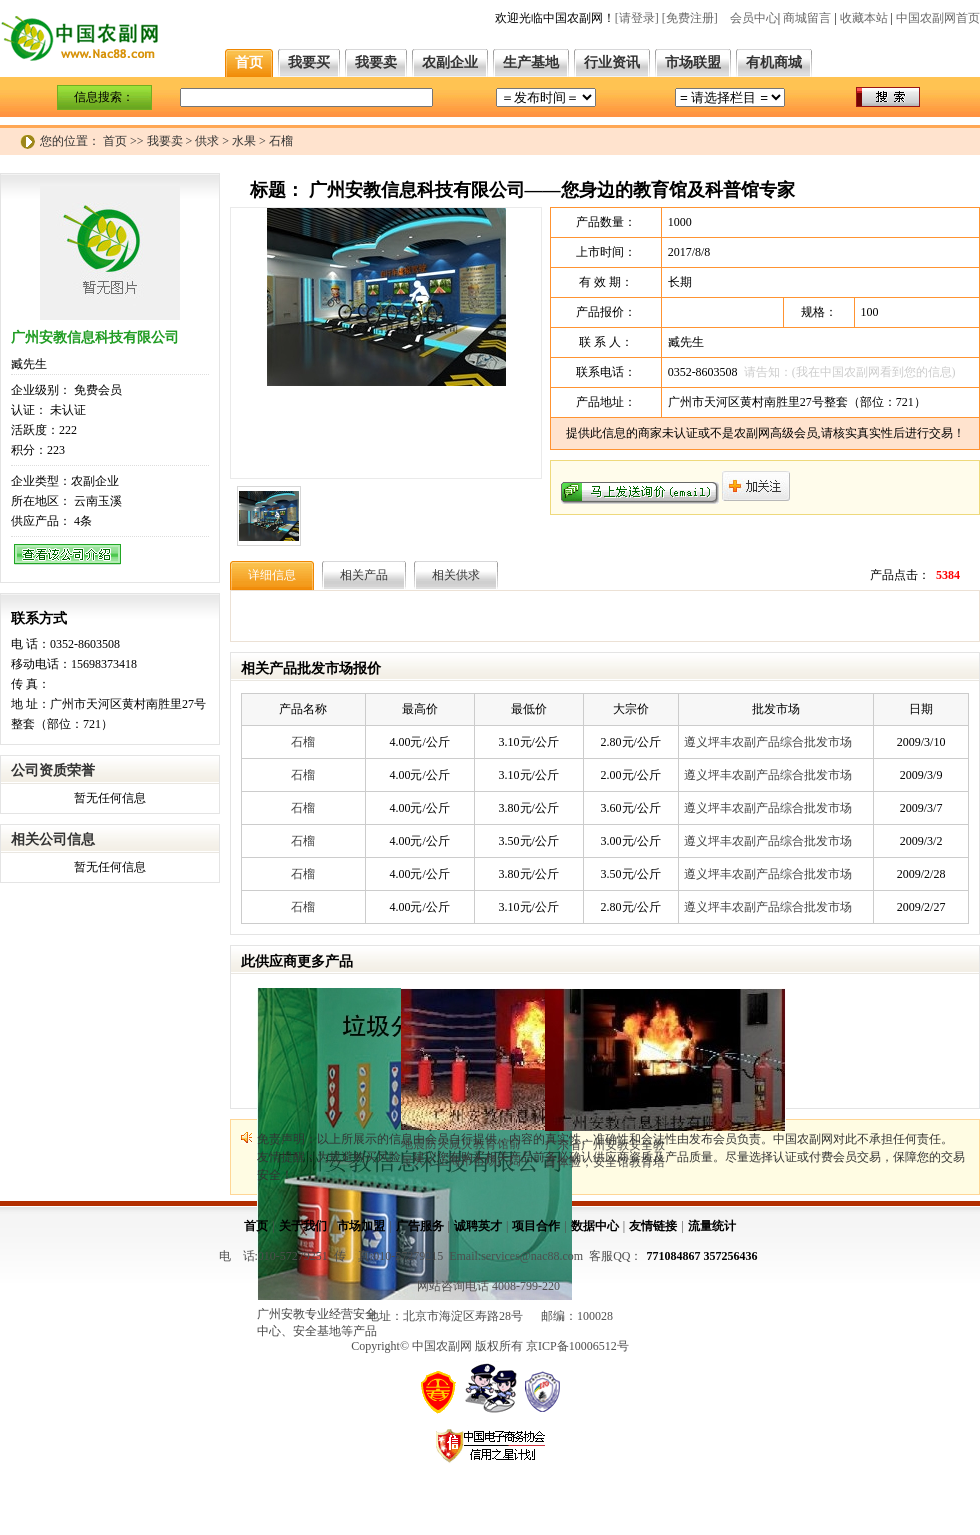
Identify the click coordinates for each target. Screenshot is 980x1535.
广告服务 (420, 1226)
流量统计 (712, 1226)
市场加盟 (361, 1226)
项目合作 (536, 1226)
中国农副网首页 (938, 18)
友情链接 (653, 1226)
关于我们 (303, 1226)
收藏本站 (864, 18)
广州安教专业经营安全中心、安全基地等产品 (317, 1322)
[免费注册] (690, 18)
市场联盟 (693, 62)
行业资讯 (612, 62)
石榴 (303, 742)
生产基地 (531, 62)
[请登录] (637, 18)
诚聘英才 (478, 1226)
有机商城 (774, 62)
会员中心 (754, 18)
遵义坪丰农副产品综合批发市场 (768, 742)
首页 (249, 62)
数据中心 (595, 1226)
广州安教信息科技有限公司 (95, 337)
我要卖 (376, 62)
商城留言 (807, 18)
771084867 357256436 (702, 1256)
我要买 (309, 62)
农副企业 (450, 62)
